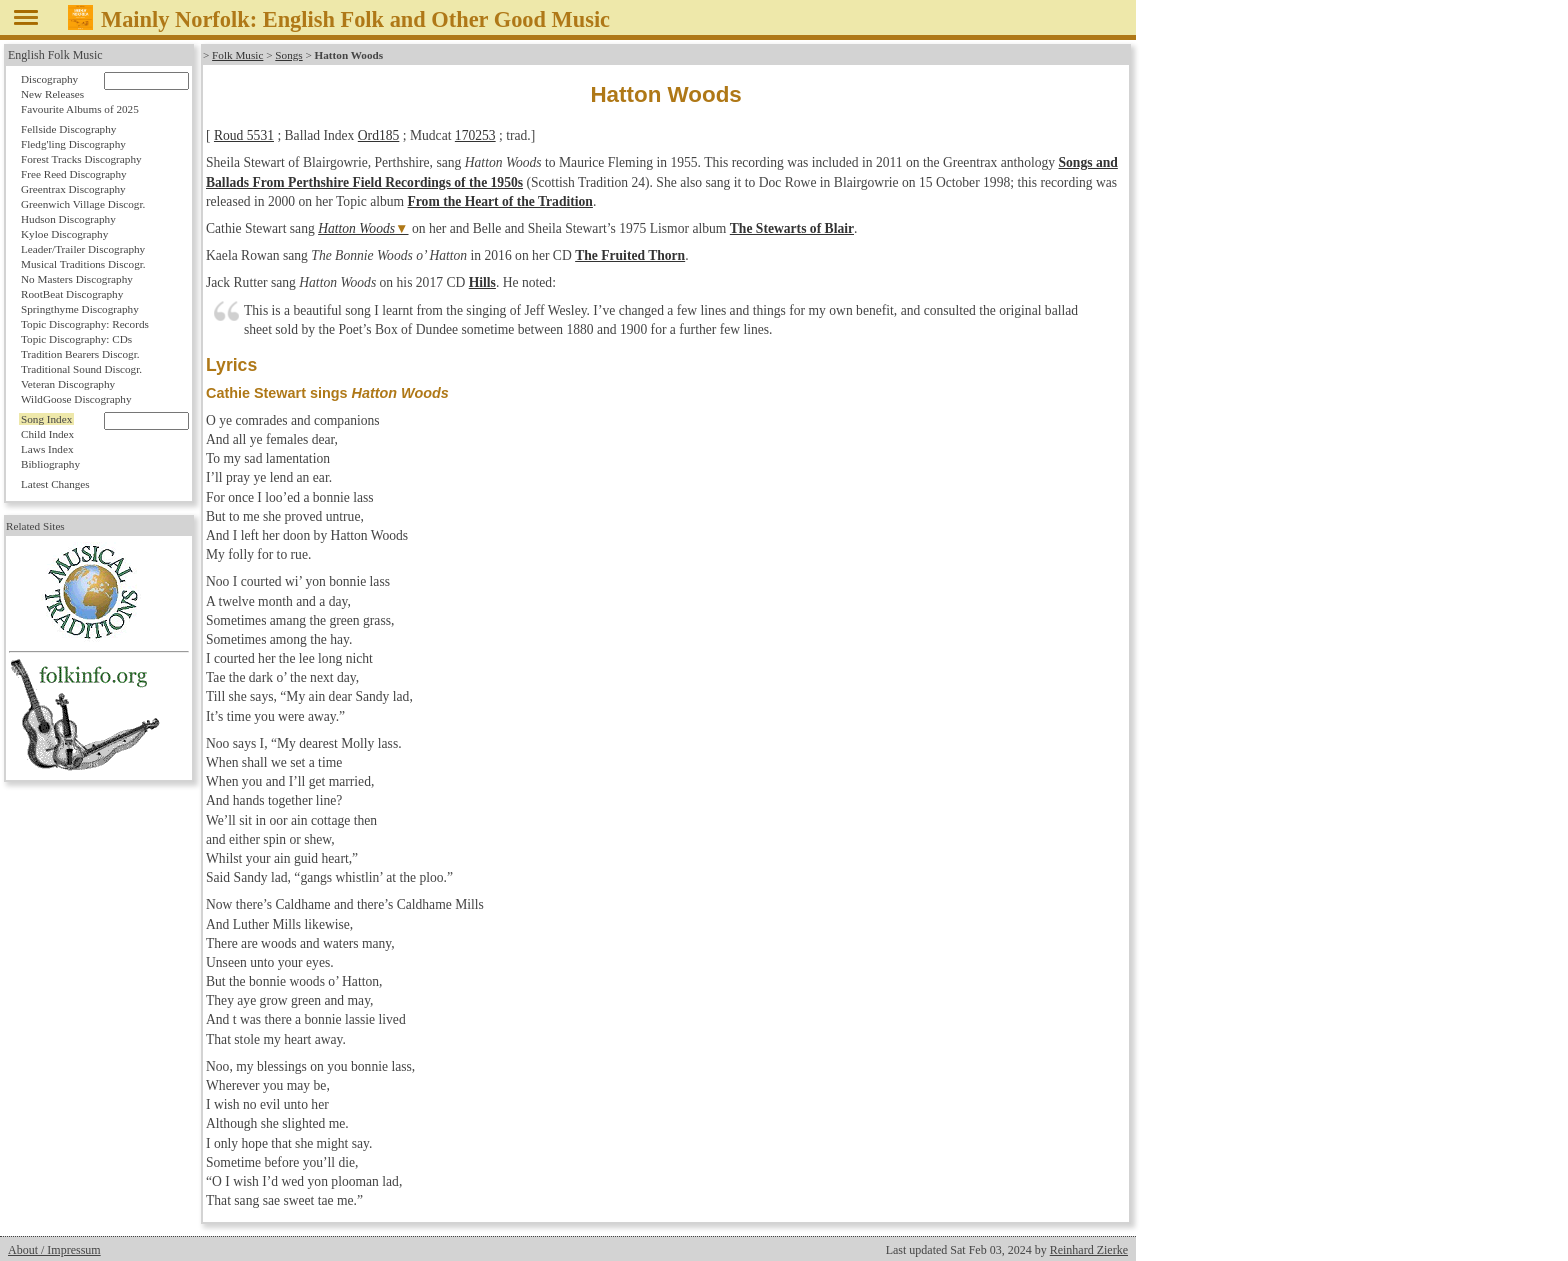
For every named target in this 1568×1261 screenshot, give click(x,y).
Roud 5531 (244, 135)
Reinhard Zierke (1089, 1250)
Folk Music (237, 55)
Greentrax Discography (73, 189)
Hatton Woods (356, 228)
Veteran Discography (68, 384)
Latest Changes (55, 484)
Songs (288, 55)
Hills (482, 282)
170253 (475, 135)
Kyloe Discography (64, 234)
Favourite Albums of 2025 (80, 109)
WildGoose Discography (76, 399)
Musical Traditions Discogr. (83, 264)
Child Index (47, 434)
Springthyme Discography (80, 309)
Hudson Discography (68, 219)
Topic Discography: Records (85, 324)
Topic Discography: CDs (76, 339)
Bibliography (50, 464)
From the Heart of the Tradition (500, 201)
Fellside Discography (68, 129)
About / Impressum (54, 1250)
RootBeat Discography (72, 294)
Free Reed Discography (74, 174)
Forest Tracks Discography (81, 159)
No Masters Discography (77, 279)
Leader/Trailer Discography (83, 249)
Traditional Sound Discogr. (81, 369)
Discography (49, 79)
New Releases (52, 94)
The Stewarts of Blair (792, 228)
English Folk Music (55, 55)
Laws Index (47, 449)
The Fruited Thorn (630, 255)
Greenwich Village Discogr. (83, 204)
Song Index (46, 419)
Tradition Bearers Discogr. (80, 354)
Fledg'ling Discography (73, 144)
